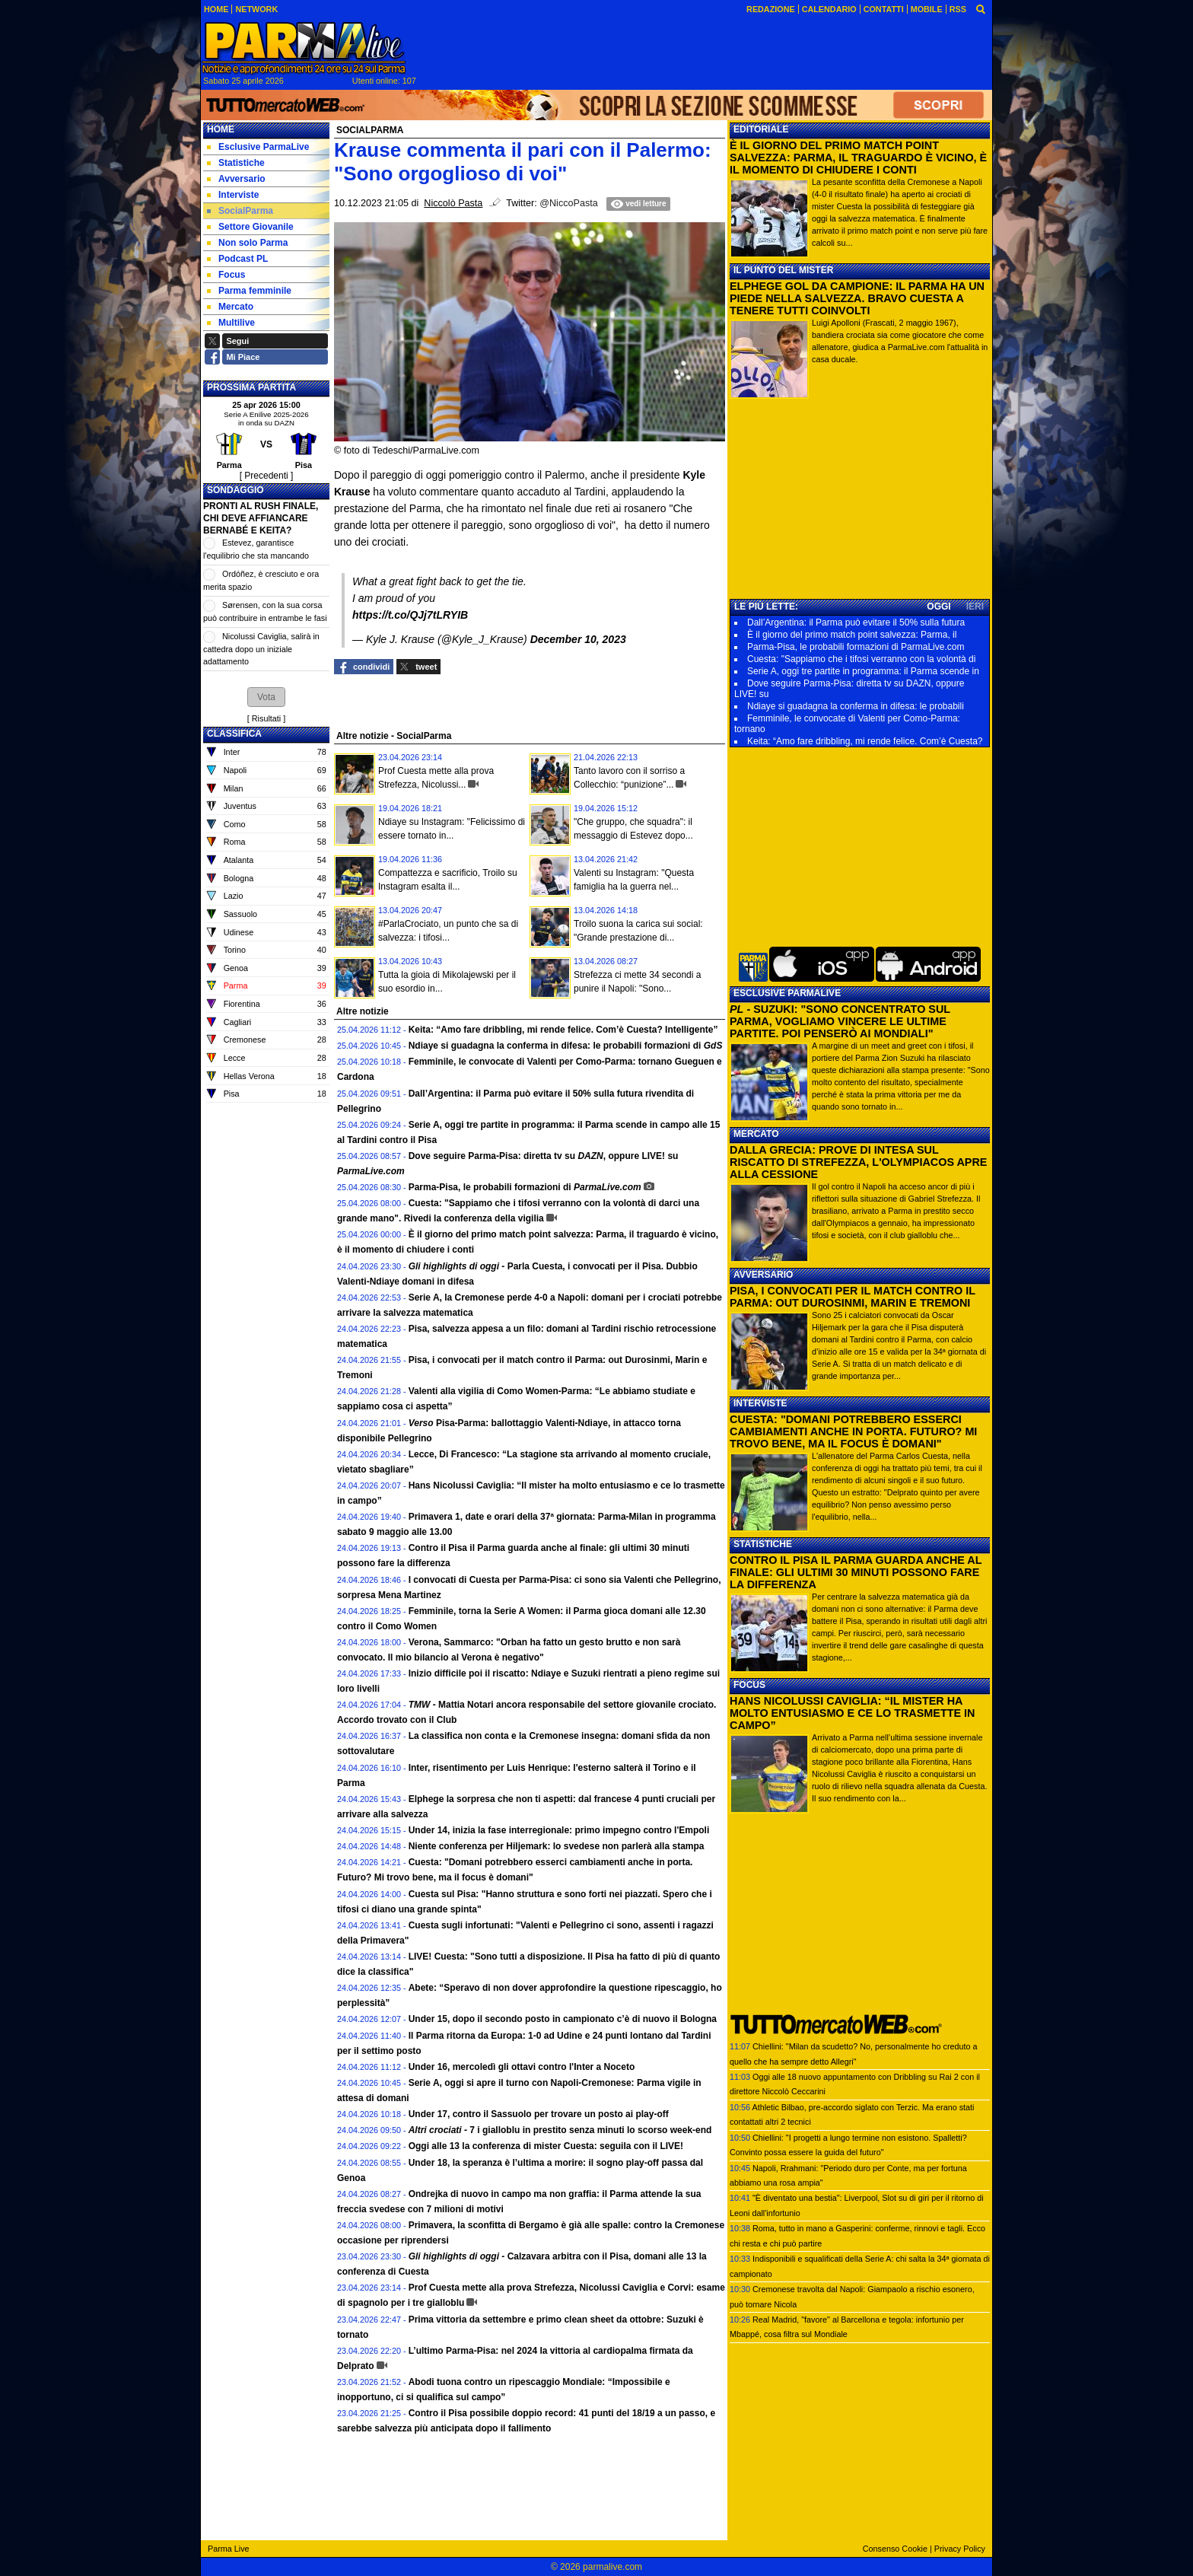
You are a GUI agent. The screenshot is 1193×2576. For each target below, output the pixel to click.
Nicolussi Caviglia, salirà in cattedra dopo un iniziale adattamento (261, 649)
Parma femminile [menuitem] (249, 290)
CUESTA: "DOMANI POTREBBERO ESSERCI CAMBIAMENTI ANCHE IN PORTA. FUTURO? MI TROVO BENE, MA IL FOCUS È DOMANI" (853, 1431)
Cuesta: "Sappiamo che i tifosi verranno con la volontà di (861, 659)
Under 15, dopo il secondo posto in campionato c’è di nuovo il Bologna (563, 2019)
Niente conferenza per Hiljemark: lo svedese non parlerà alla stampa (557, 1846)
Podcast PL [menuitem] (237, 258)
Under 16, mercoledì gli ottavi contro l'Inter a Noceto (522, 2067)
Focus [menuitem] (226, 274)
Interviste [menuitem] (233, 194)
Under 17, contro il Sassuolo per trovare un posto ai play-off (539, 2114)
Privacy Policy (959, 2548)
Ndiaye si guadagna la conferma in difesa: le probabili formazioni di (566, 1045)
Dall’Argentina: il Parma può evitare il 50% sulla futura (856, 622)
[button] (266, 697)
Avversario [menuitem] (236, 179)
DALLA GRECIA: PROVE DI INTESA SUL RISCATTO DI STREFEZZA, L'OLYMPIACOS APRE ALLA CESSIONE (858, 1162)
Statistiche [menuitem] (236, 163)
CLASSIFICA (234, 733)
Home (220, 129)
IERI (975, 606)
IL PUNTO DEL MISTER (783, 270)
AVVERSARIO (763, 1274)
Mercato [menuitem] (230, 306)
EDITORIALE (760, 129)
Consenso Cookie (895, 2548)
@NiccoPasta (568, 203)
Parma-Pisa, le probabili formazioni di (525, 1187)
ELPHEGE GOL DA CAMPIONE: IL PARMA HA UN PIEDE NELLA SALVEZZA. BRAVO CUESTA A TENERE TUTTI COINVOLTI (857, 298)
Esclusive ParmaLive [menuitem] (258, 147)
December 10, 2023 (578, 639)
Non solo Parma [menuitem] (247, 242)
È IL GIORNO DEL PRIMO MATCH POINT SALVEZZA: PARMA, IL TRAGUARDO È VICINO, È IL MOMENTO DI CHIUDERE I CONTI (858, 157)
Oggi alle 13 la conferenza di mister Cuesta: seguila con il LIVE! (546, 2146)
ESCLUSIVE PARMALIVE (787, 993)
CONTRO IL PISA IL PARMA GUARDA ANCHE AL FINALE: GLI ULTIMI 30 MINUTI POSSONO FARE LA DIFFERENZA (855, 1572)
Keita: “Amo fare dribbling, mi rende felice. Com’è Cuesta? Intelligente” (563, 1029)
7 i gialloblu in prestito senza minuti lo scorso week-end (560, 2130)
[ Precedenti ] (267, 475)
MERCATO (756, 1134)
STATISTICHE (762, 1544)
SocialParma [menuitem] (240, 210)
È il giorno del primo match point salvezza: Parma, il (851, 634)
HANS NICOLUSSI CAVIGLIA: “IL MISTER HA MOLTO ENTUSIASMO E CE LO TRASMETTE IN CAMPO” (852, 1713)
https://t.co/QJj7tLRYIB (410, 615)
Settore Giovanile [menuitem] (250, 226)
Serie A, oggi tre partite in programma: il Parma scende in (863, 671)
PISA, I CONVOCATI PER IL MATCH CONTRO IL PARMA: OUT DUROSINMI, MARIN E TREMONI (852, 1297)
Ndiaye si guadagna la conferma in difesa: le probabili (855, 706)
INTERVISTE (760, 1403)
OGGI (938, 606)
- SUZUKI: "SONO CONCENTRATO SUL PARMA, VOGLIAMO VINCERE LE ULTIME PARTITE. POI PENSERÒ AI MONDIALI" (840, 1021)
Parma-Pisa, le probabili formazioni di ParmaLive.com (855, 647)
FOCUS (749, 1685)
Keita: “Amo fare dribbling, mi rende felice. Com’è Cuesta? (864, 741)
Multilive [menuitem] (231, 322)
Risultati (266, 718)
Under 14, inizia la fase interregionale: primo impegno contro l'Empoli (559, 1830)
